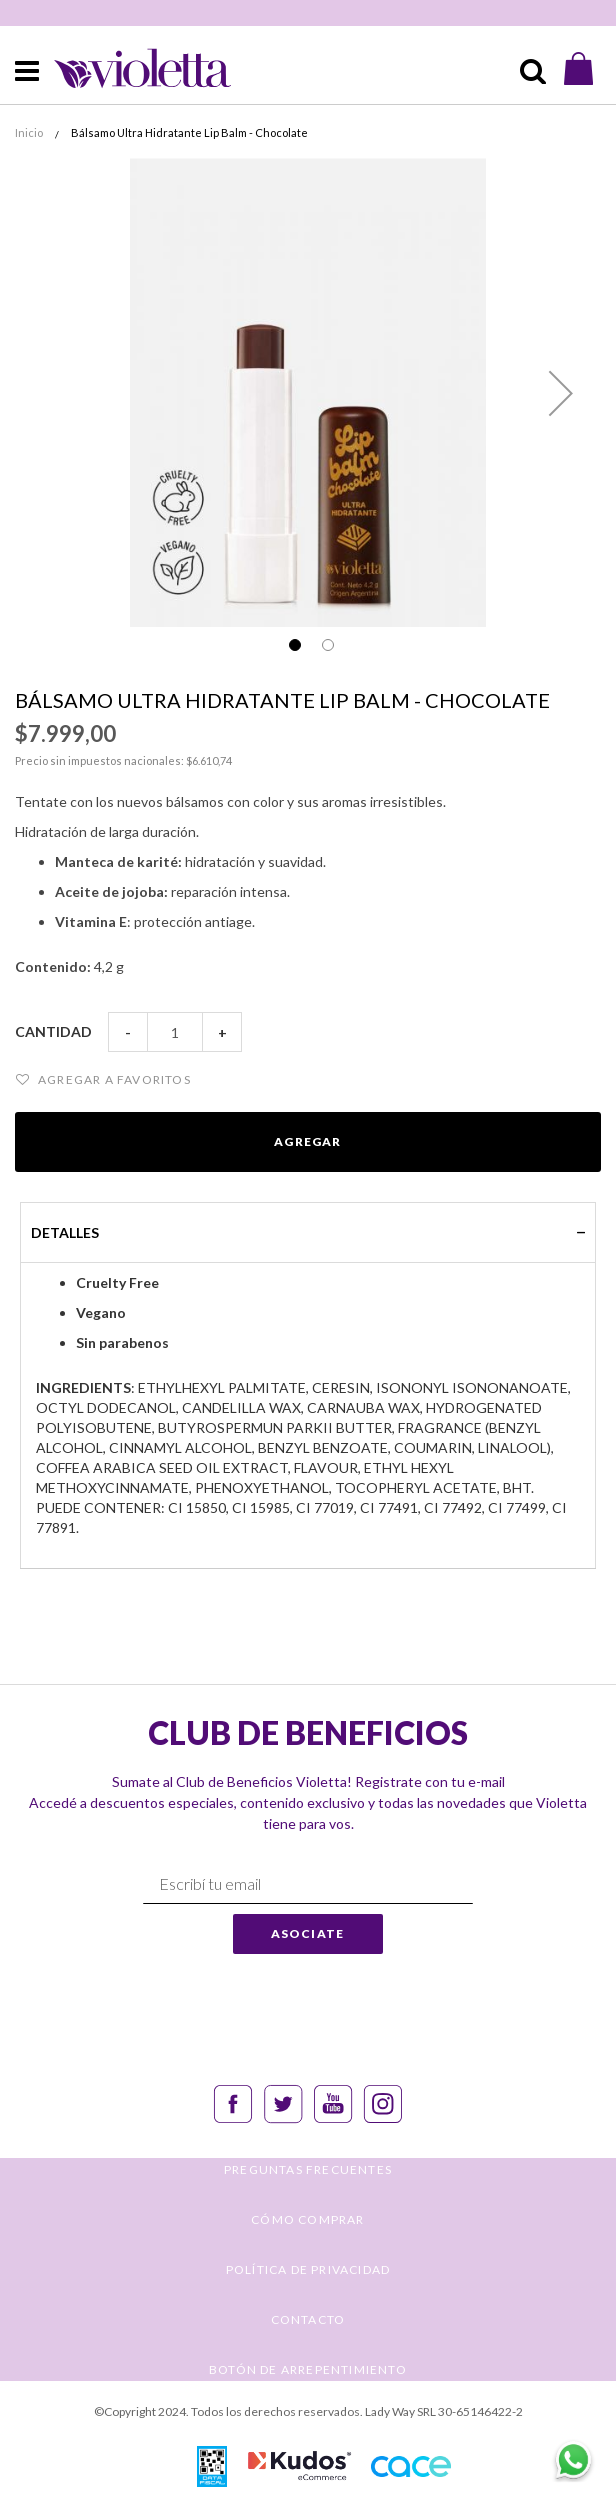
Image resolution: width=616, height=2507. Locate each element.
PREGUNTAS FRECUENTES (308, 2169)
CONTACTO (308, 2319)
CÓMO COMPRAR (307, 2219)
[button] (561, 392)
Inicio (29, 132)
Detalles (65, 1232)
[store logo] (125, 68)
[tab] (308, 1232)
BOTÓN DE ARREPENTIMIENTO (308, 2369)
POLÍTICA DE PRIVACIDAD (308, 2269)
